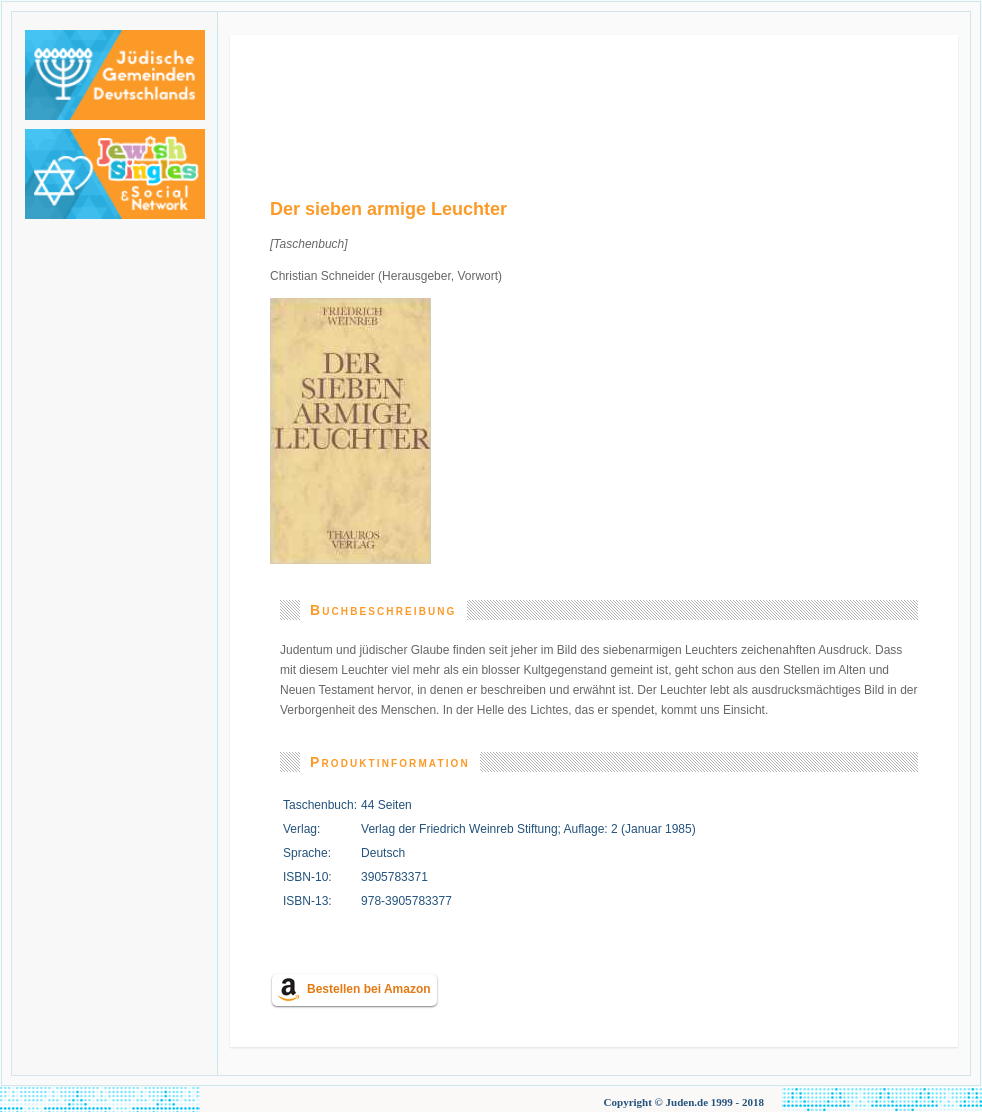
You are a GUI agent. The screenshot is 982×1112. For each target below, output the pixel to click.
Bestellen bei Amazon (369, 989)
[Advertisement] (594, 97)
